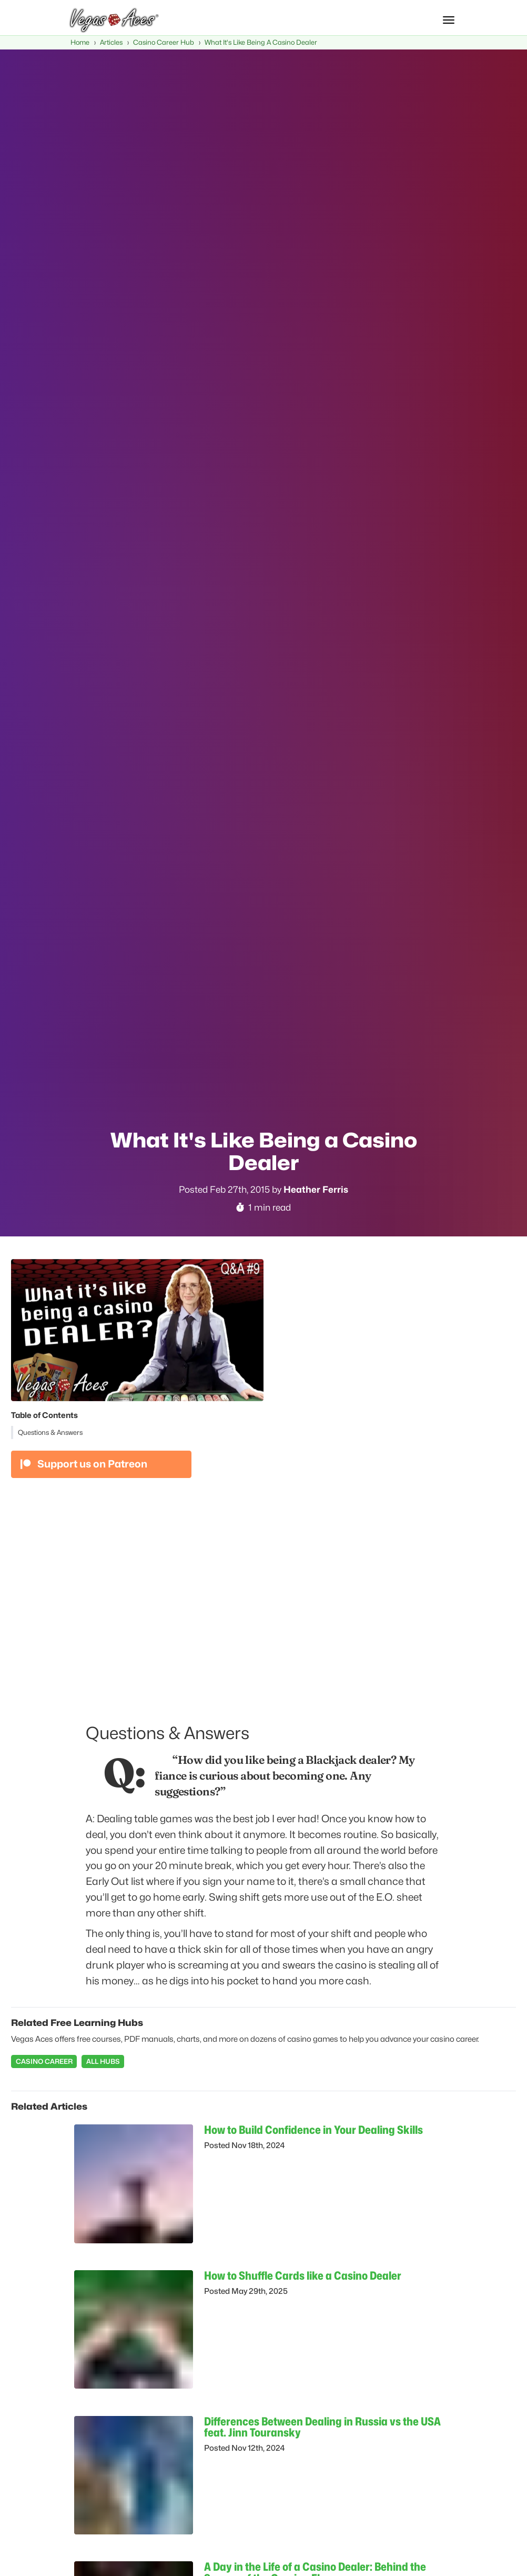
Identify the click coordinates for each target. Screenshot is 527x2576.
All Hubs (103, 2061)
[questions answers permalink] (80, 1727)
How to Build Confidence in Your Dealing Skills (313, 2129)
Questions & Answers (50, 1432)
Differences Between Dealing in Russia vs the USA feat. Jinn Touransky (322, 2426)
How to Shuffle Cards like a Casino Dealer (302, 2275)
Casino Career (44, 2061)
